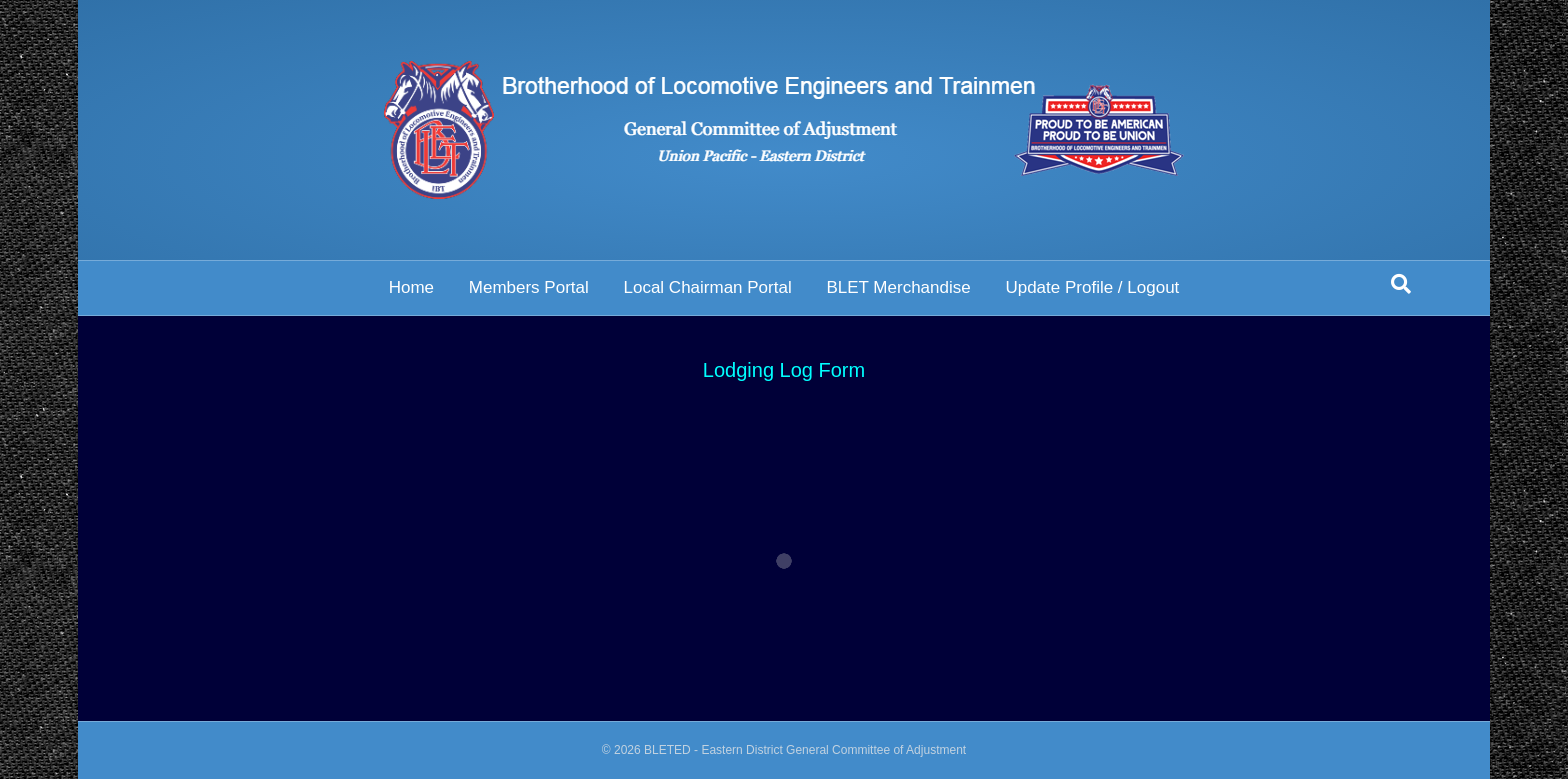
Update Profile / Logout (1092, 287)
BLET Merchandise (898, 287)
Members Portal (529, 287)
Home (411, 287)
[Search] (1401, 284)
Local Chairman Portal (707, 287)
